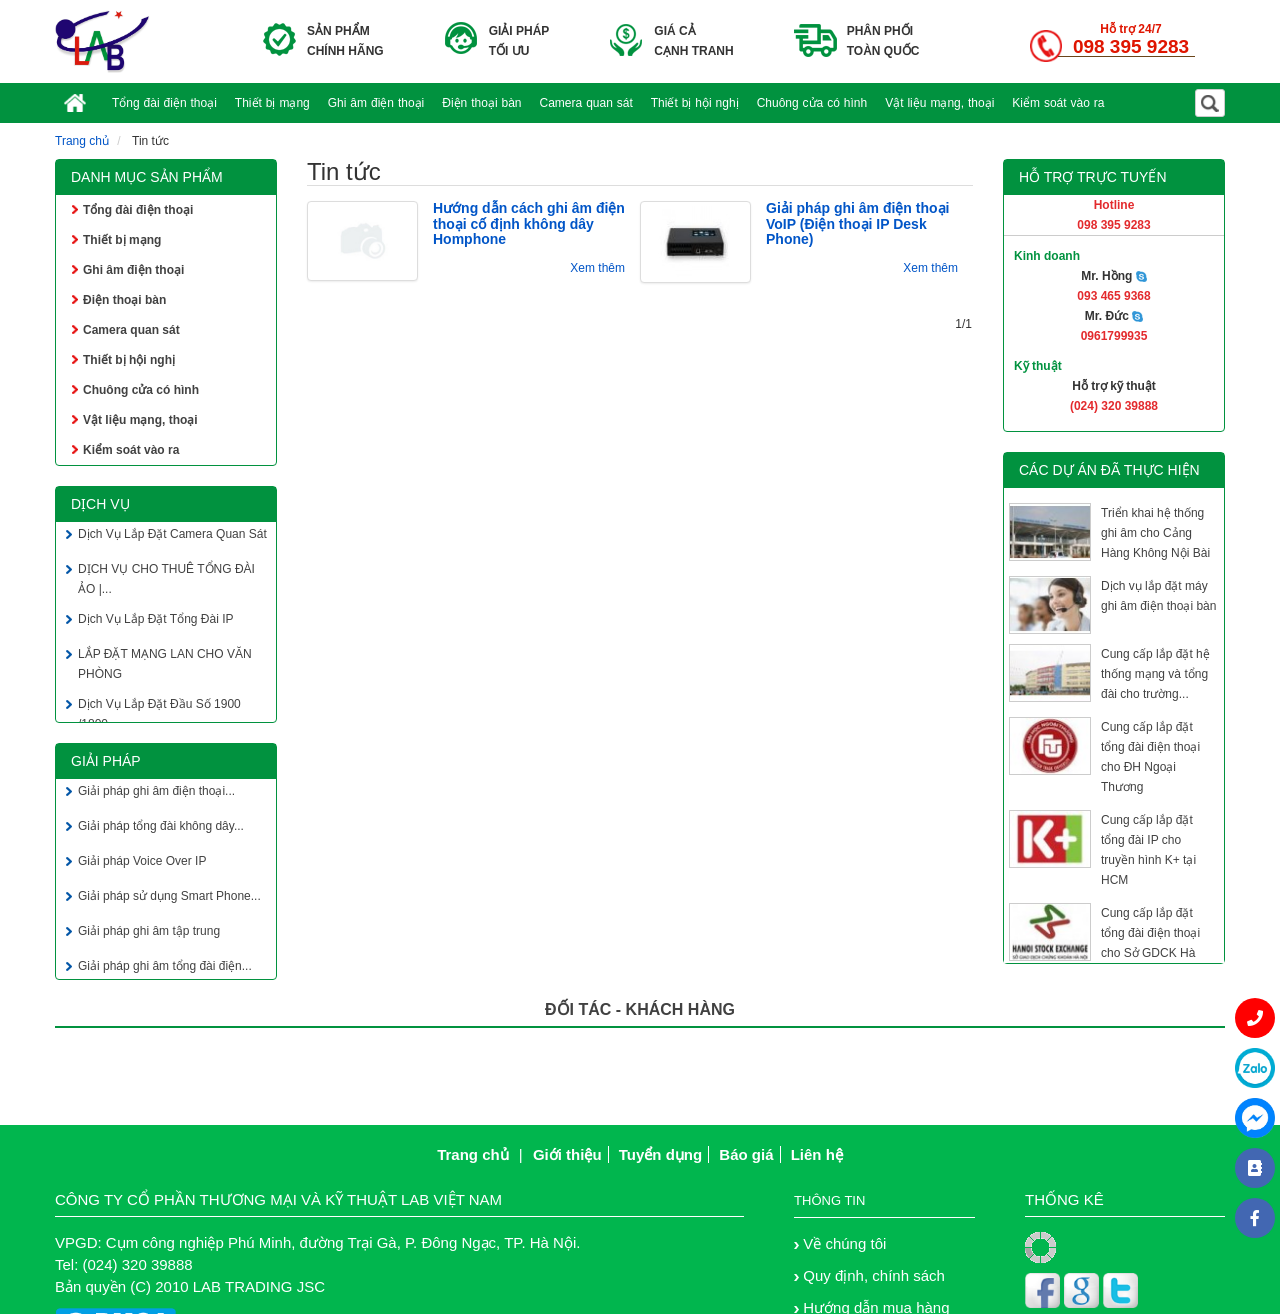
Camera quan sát (586, 103)
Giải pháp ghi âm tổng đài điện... (165, 968)
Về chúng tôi (844, 1243)
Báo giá (746, 1154)
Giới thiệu (567, 1154)
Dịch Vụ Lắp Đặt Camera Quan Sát (172, 536)
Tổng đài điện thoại (164, 103)
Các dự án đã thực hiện (1109, 470)
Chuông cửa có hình (812, 103)
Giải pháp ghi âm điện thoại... (156, 793)
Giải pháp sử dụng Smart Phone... (169, 898)
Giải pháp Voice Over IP (142, 863)
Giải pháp (106, 761)
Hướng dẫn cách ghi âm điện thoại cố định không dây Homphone (529, 223)
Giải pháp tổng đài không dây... (161, 828)
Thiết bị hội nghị (695, 103)
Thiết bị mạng (272, 103)
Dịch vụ (100, 504)
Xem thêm (597, 268)
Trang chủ (82, 141)
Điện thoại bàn (481, 103)
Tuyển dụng (660, 1154)
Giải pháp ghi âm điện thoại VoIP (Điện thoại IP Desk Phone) (857, 223)
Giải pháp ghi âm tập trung (149, 933)
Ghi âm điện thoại (376, 103)
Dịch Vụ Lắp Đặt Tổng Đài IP (156, 621)
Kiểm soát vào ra (1058, 103)
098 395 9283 (1131, 46)
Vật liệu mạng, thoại (939, 103)
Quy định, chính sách (874, 1275)
